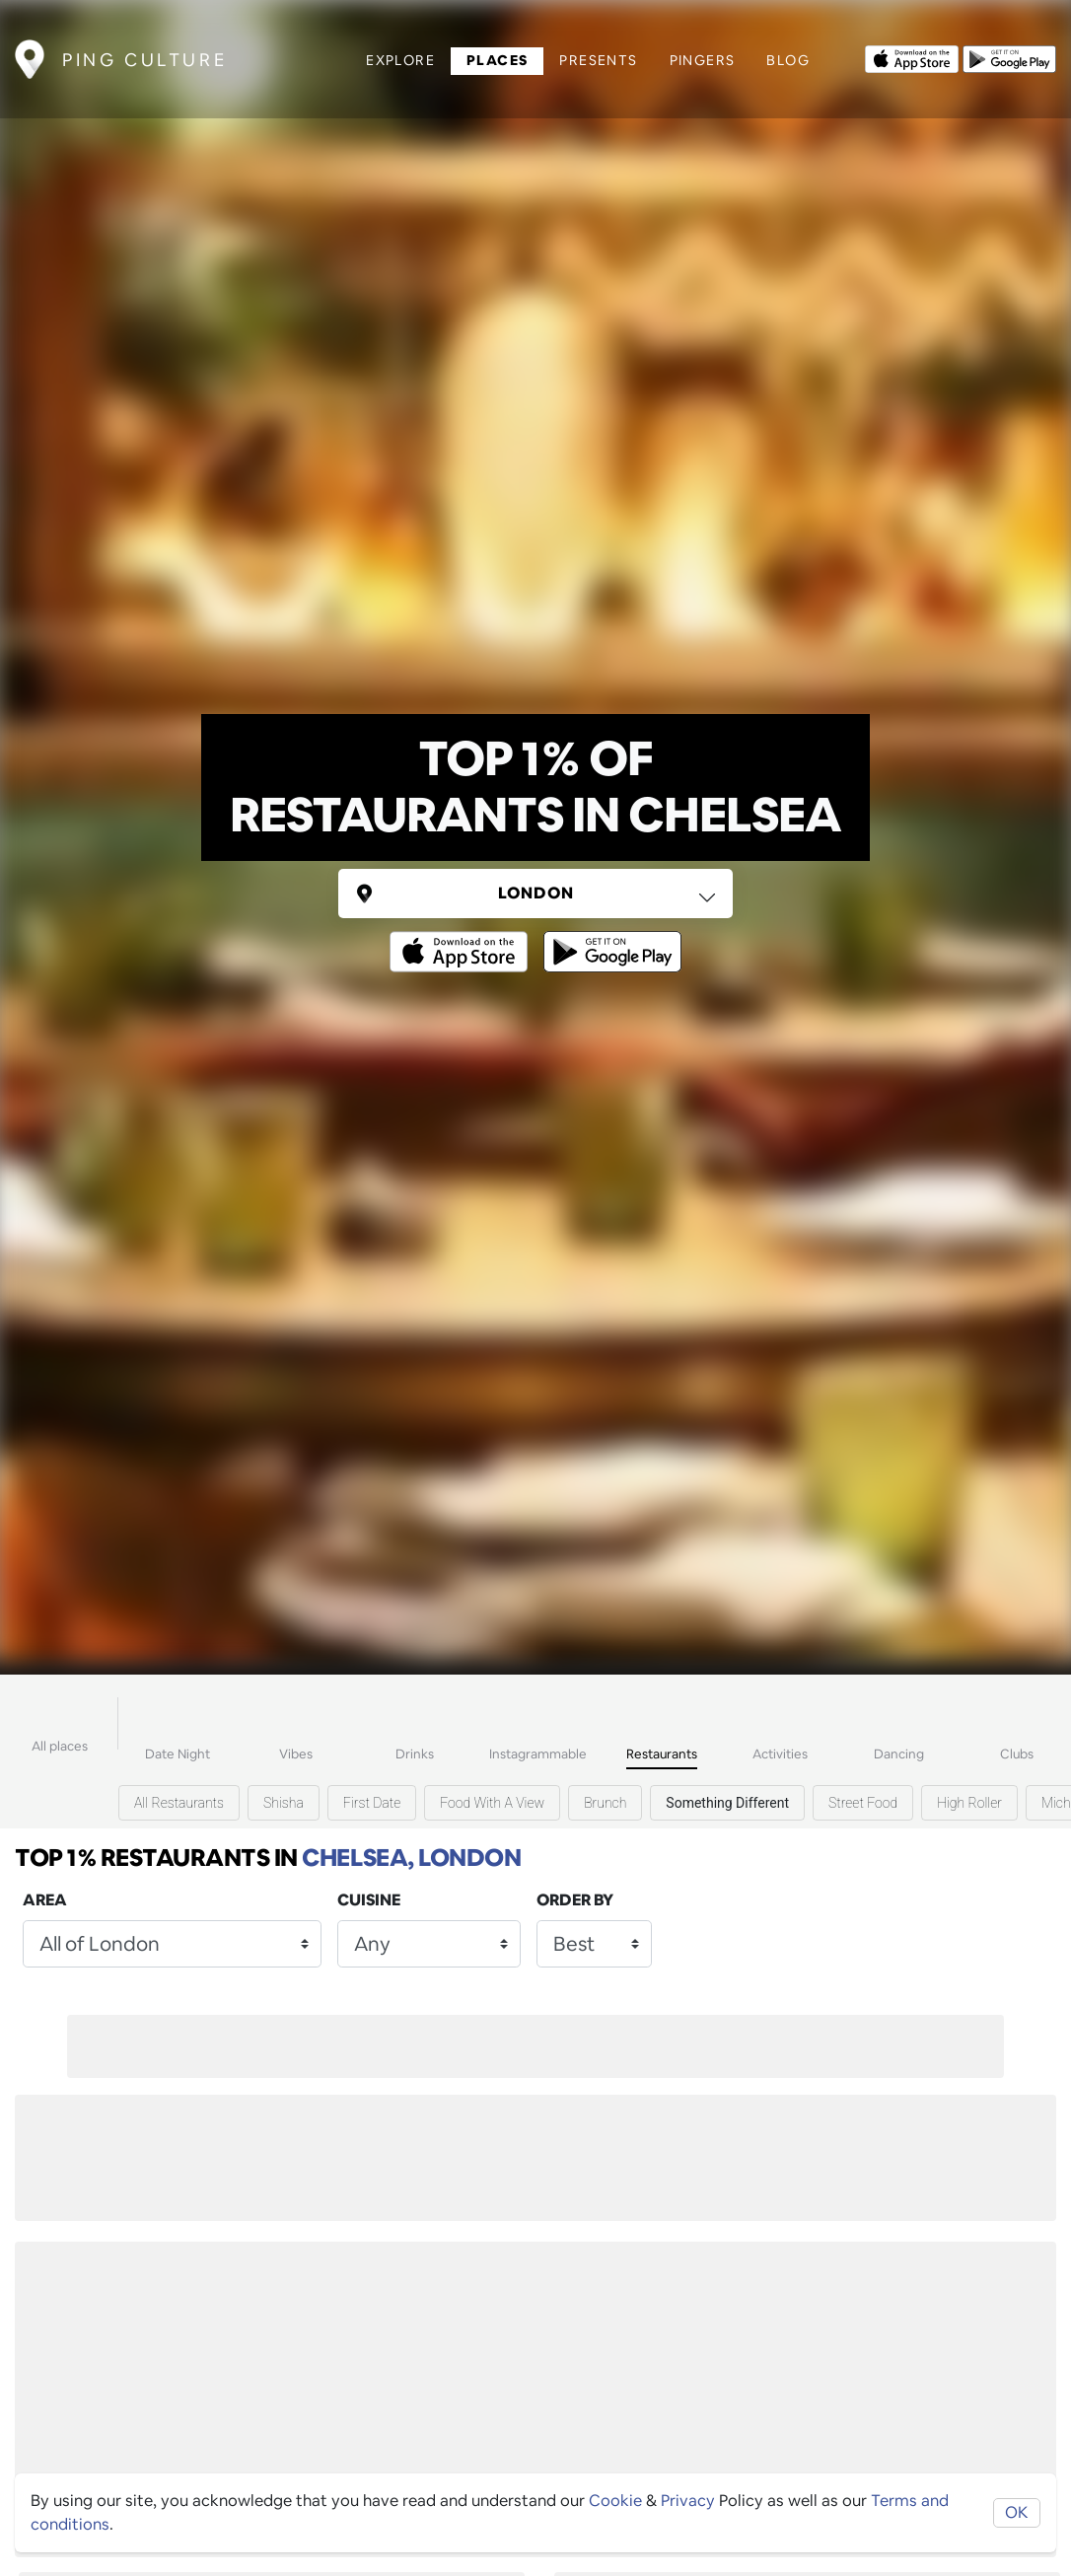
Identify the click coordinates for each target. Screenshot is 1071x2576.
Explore (400, 60)
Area (45, 1900)
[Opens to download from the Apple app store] (912, 57)
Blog (788, 60)
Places (497, 60)
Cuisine (368, 1900)
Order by (574, 1900)
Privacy (688, 2500)
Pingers (703, 60)
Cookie (615, 2500)
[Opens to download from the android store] (1009, 57)
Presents (598, 60)
